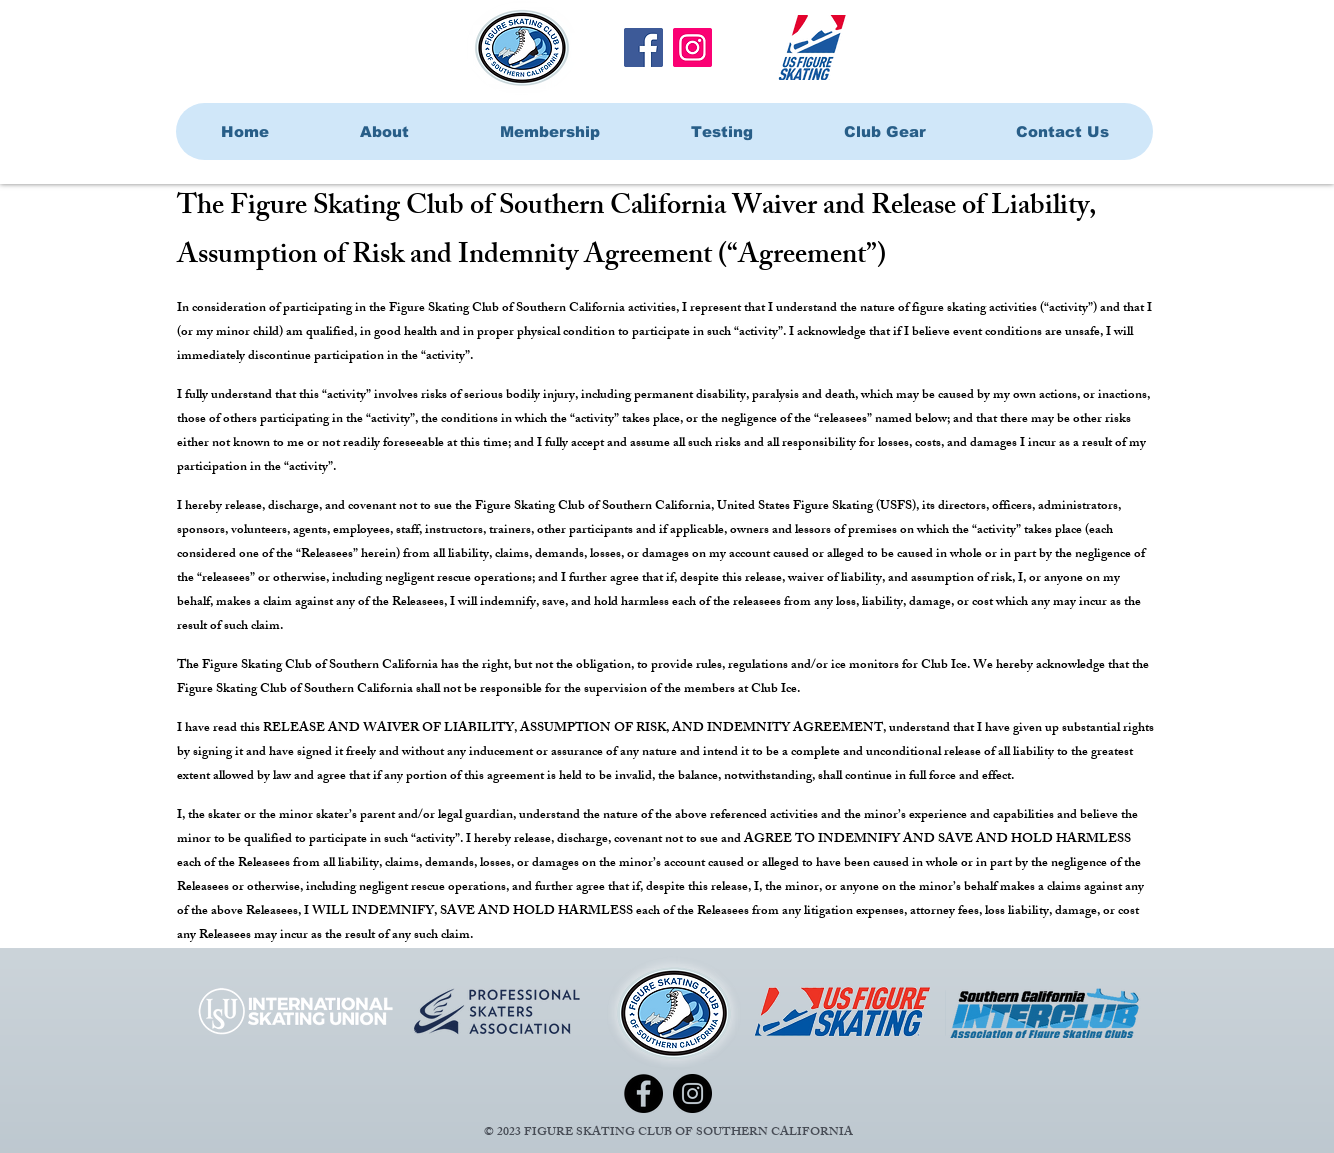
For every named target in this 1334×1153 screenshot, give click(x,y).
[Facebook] (643, 47)
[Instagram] (692, 47)
